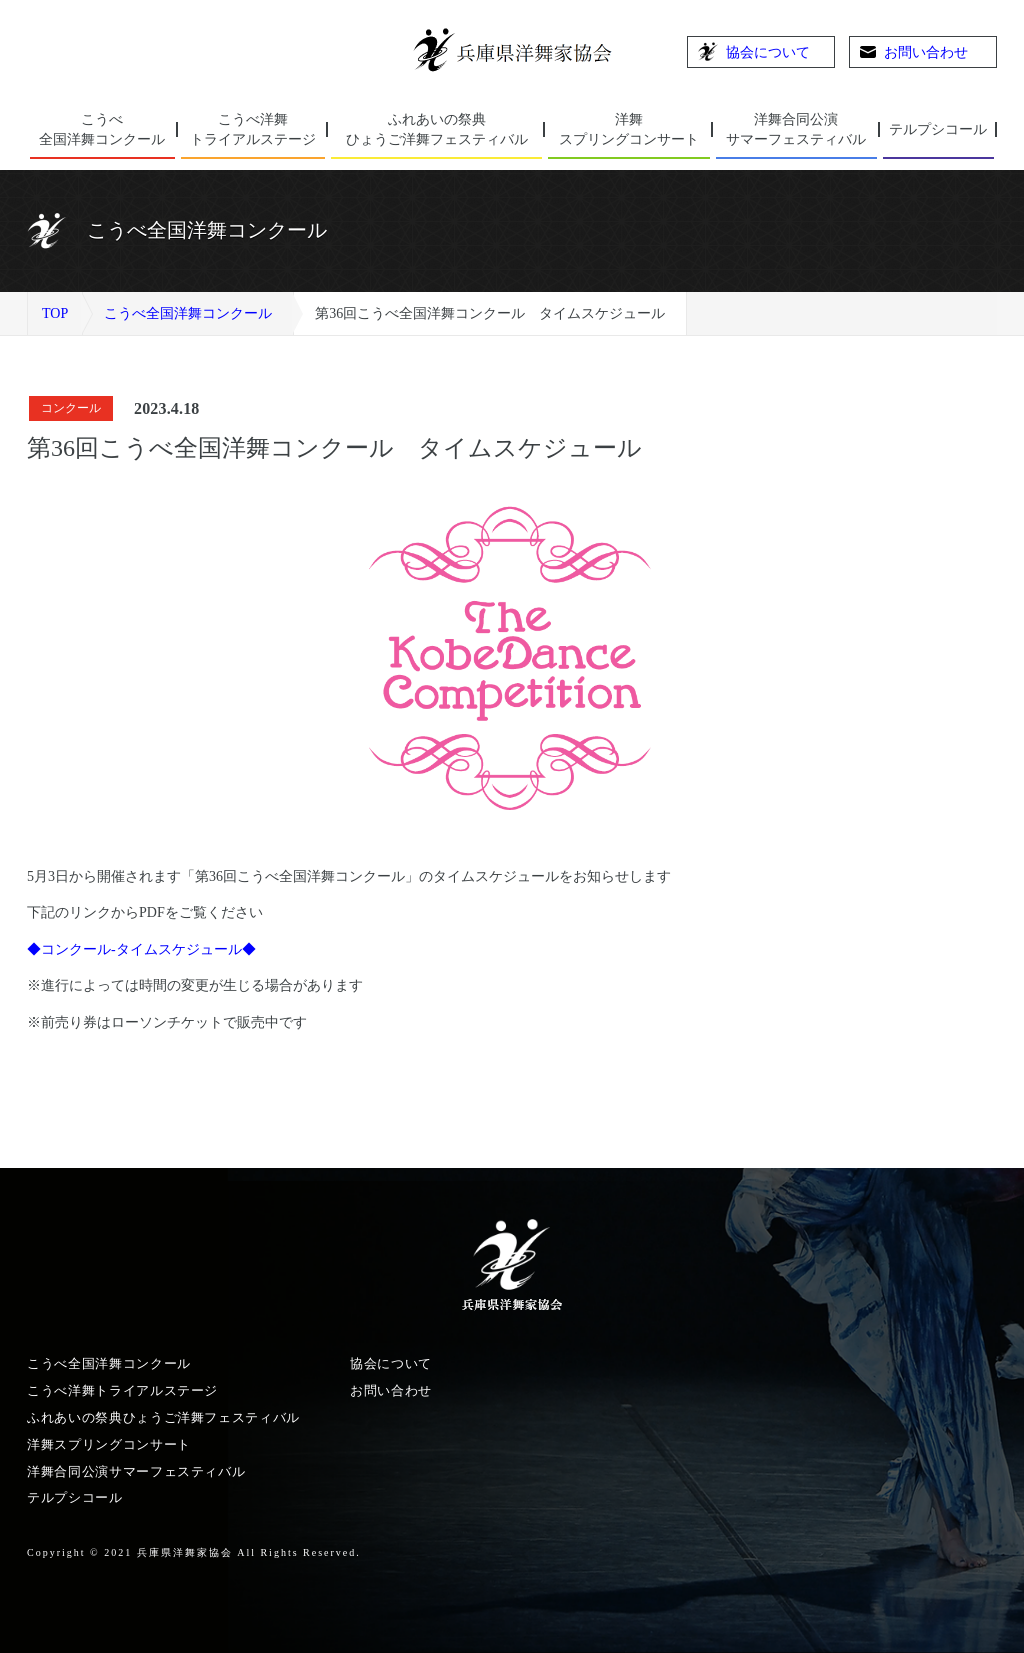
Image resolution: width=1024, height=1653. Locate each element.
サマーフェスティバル (796, 128)
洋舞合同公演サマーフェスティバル (136, 1471)
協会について (754, 51)
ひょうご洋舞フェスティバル (436, 128)
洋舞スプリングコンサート (109, 1444)
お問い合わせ (914, 52)
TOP (55, 313)
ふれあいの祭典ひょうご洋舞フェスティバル (163, 1417)
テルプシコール (938, 129)
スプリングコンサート (628, 128)
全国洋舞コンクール (102, 128)
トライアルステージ (253, 128)
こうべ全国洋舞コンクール (188, 313)
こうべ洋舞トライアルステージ (122, 1390)
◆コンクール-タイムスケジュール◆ (141, 949)
